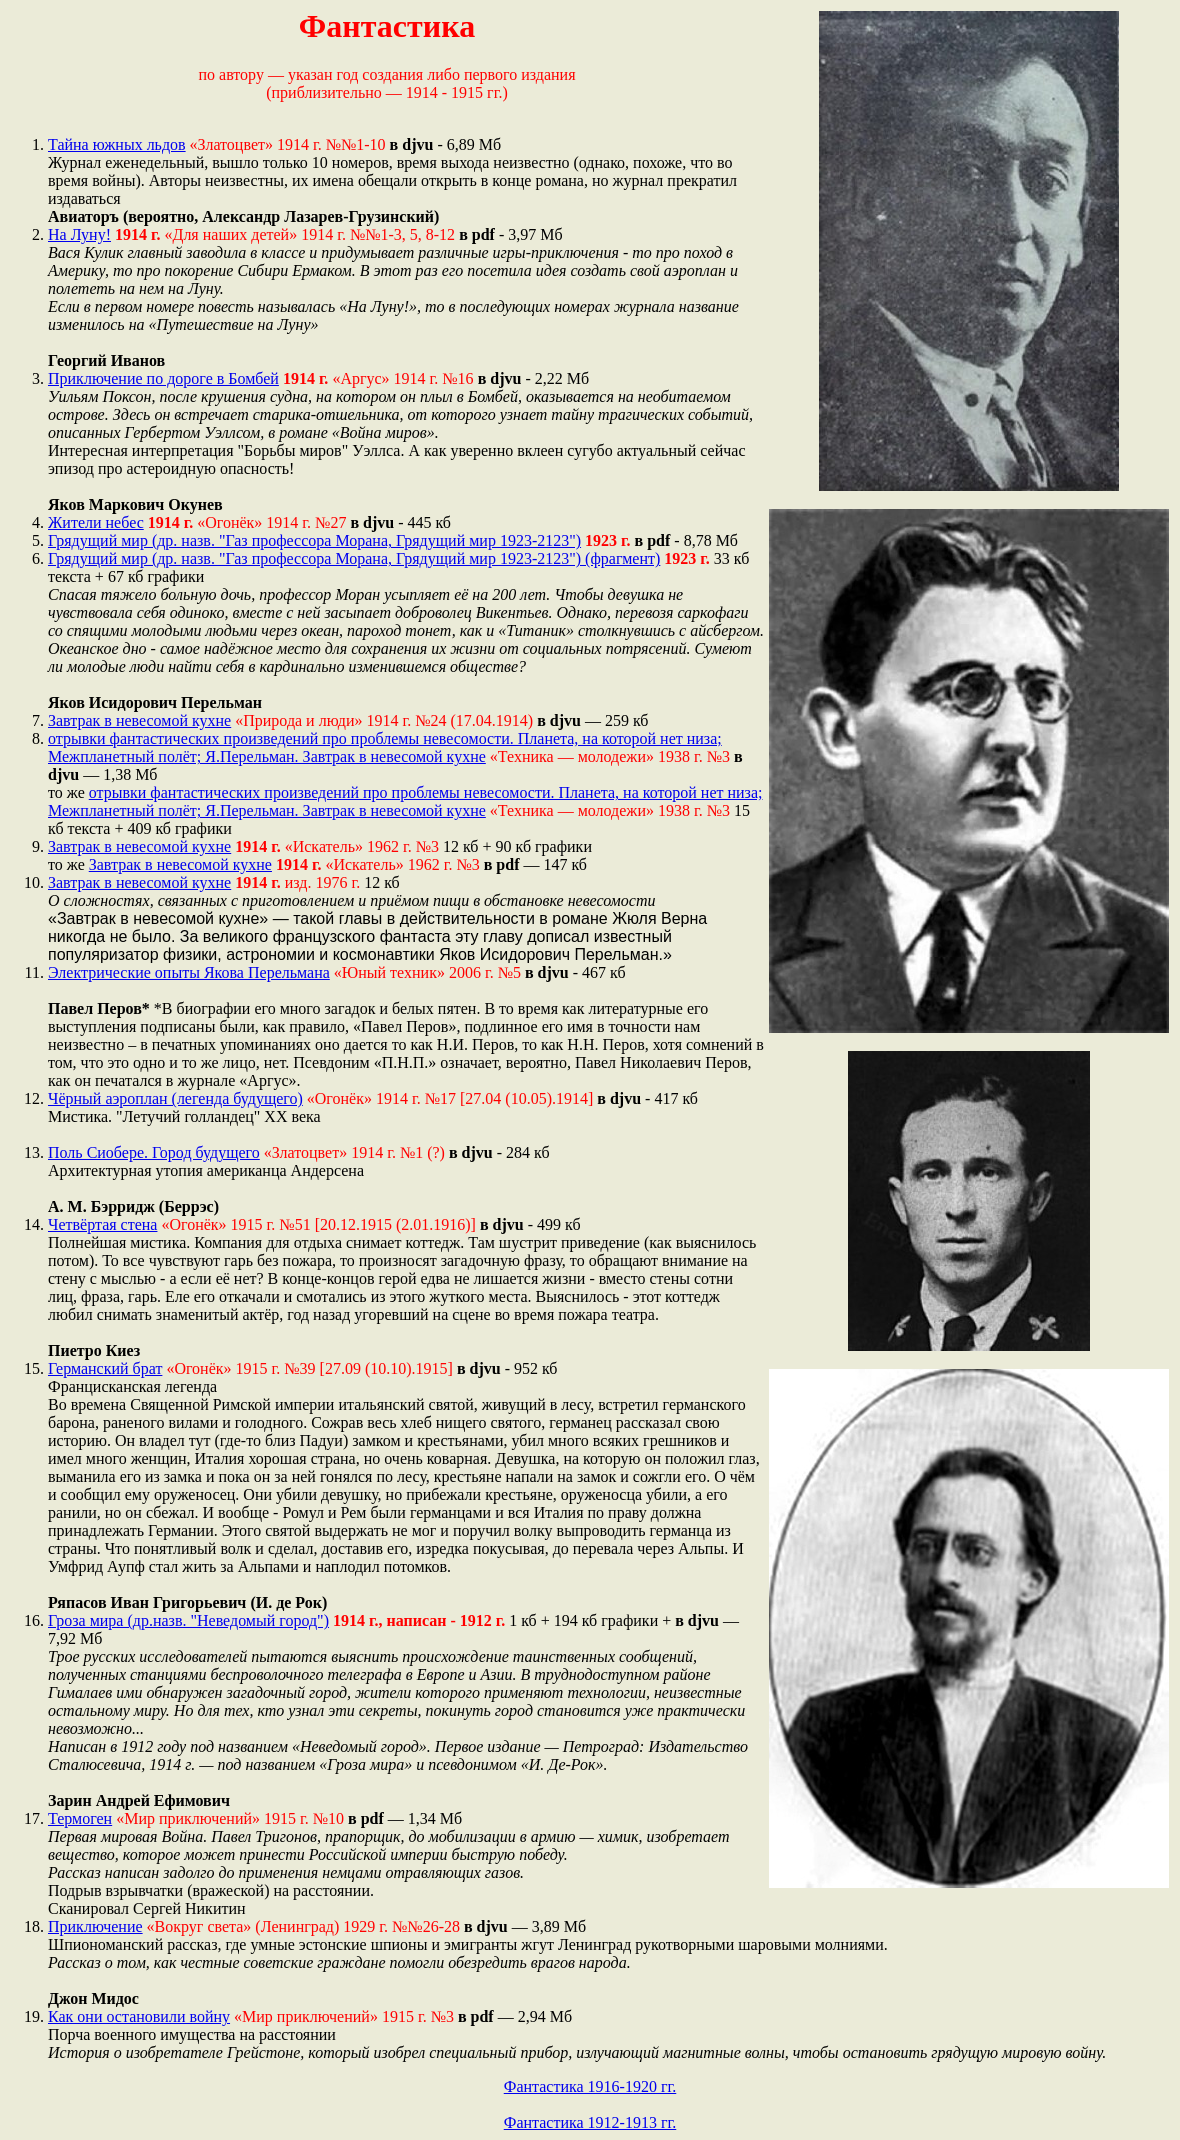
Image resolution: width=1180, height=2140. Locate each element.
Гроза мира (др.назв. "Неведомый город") (188, 1620)
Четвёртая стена (102, 1224)
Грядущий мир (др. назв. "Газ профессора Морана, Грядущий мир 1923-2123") (314, 540)
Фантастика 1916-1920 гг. (590, 2086)
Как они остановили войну (139, 2016)
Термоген (80, 1818)
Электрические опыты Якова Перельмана (189, 972)
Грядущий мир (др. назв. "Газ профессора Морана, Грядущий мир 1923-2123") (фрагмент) (354, 558)
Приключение (95, 1926)
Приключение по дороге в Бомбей (163, 378)
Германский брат (105, 1368)
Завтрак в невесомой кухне (139, 720)
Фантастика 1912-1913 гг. (590, 2122)
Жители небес (96, 522)
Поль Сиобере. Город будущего (154, 1152)
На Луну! (79, 234)
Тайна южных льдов (117, 144)
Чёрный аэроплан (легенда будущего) (175, 1098)
